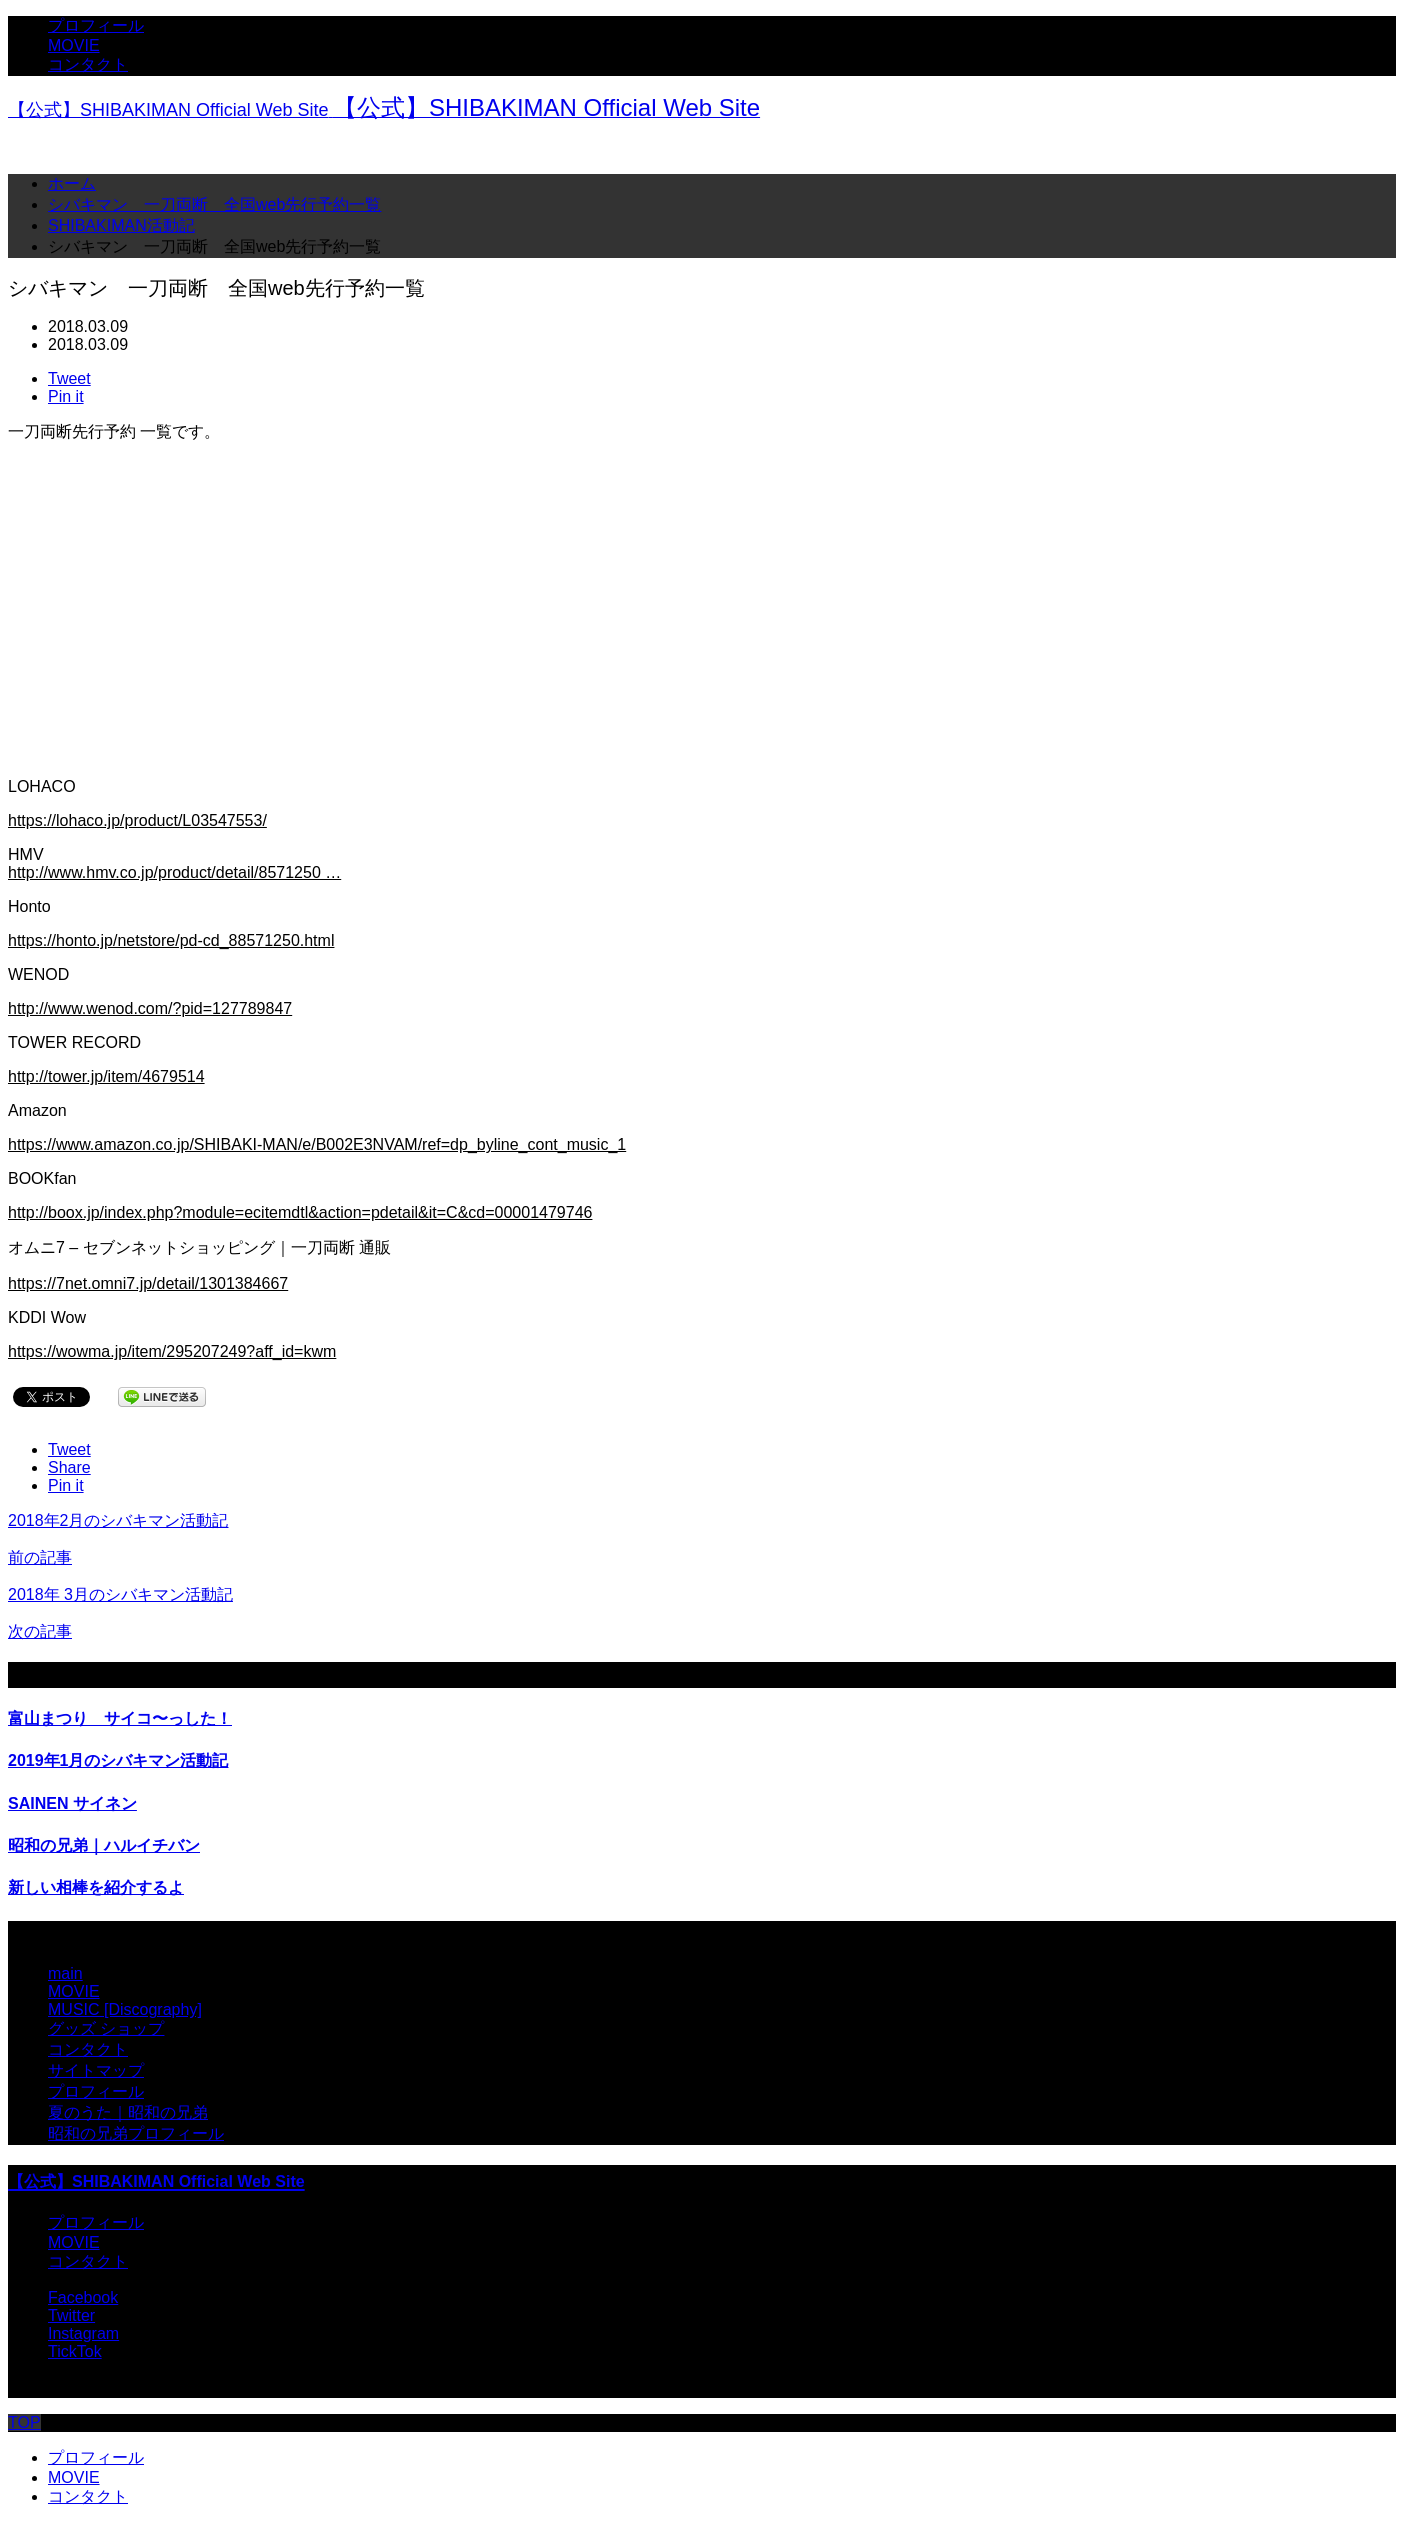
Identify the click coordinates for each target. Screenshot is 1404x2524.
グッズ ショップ (106, 2028)
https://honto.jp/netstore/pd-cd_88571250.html (171, 940)
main (65, 1973)
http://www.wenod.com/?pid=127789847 (150, 1008)
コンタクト (88, 64)
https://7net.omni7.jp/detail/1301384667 (148, 1283)
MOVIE (74, 45)
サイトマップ (96, 2070)
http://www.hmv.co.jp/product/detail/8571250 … (174, 872)
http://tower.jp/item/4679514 (106, 1076)
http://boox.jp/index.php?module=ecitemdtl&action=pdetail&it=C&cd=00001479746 (300, 1212)
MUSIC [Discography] (125, 2009)
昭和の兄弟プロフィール (136, 2133)
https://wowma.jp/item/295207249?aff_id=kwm (172, 1351)
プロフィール (96, 25)
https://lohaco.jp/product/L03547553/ (137, 820)
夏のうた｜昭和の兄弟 (128, 2112)
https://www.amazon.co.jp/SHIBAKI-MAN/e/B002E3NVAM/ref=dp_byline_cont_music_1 (317, 1144)
